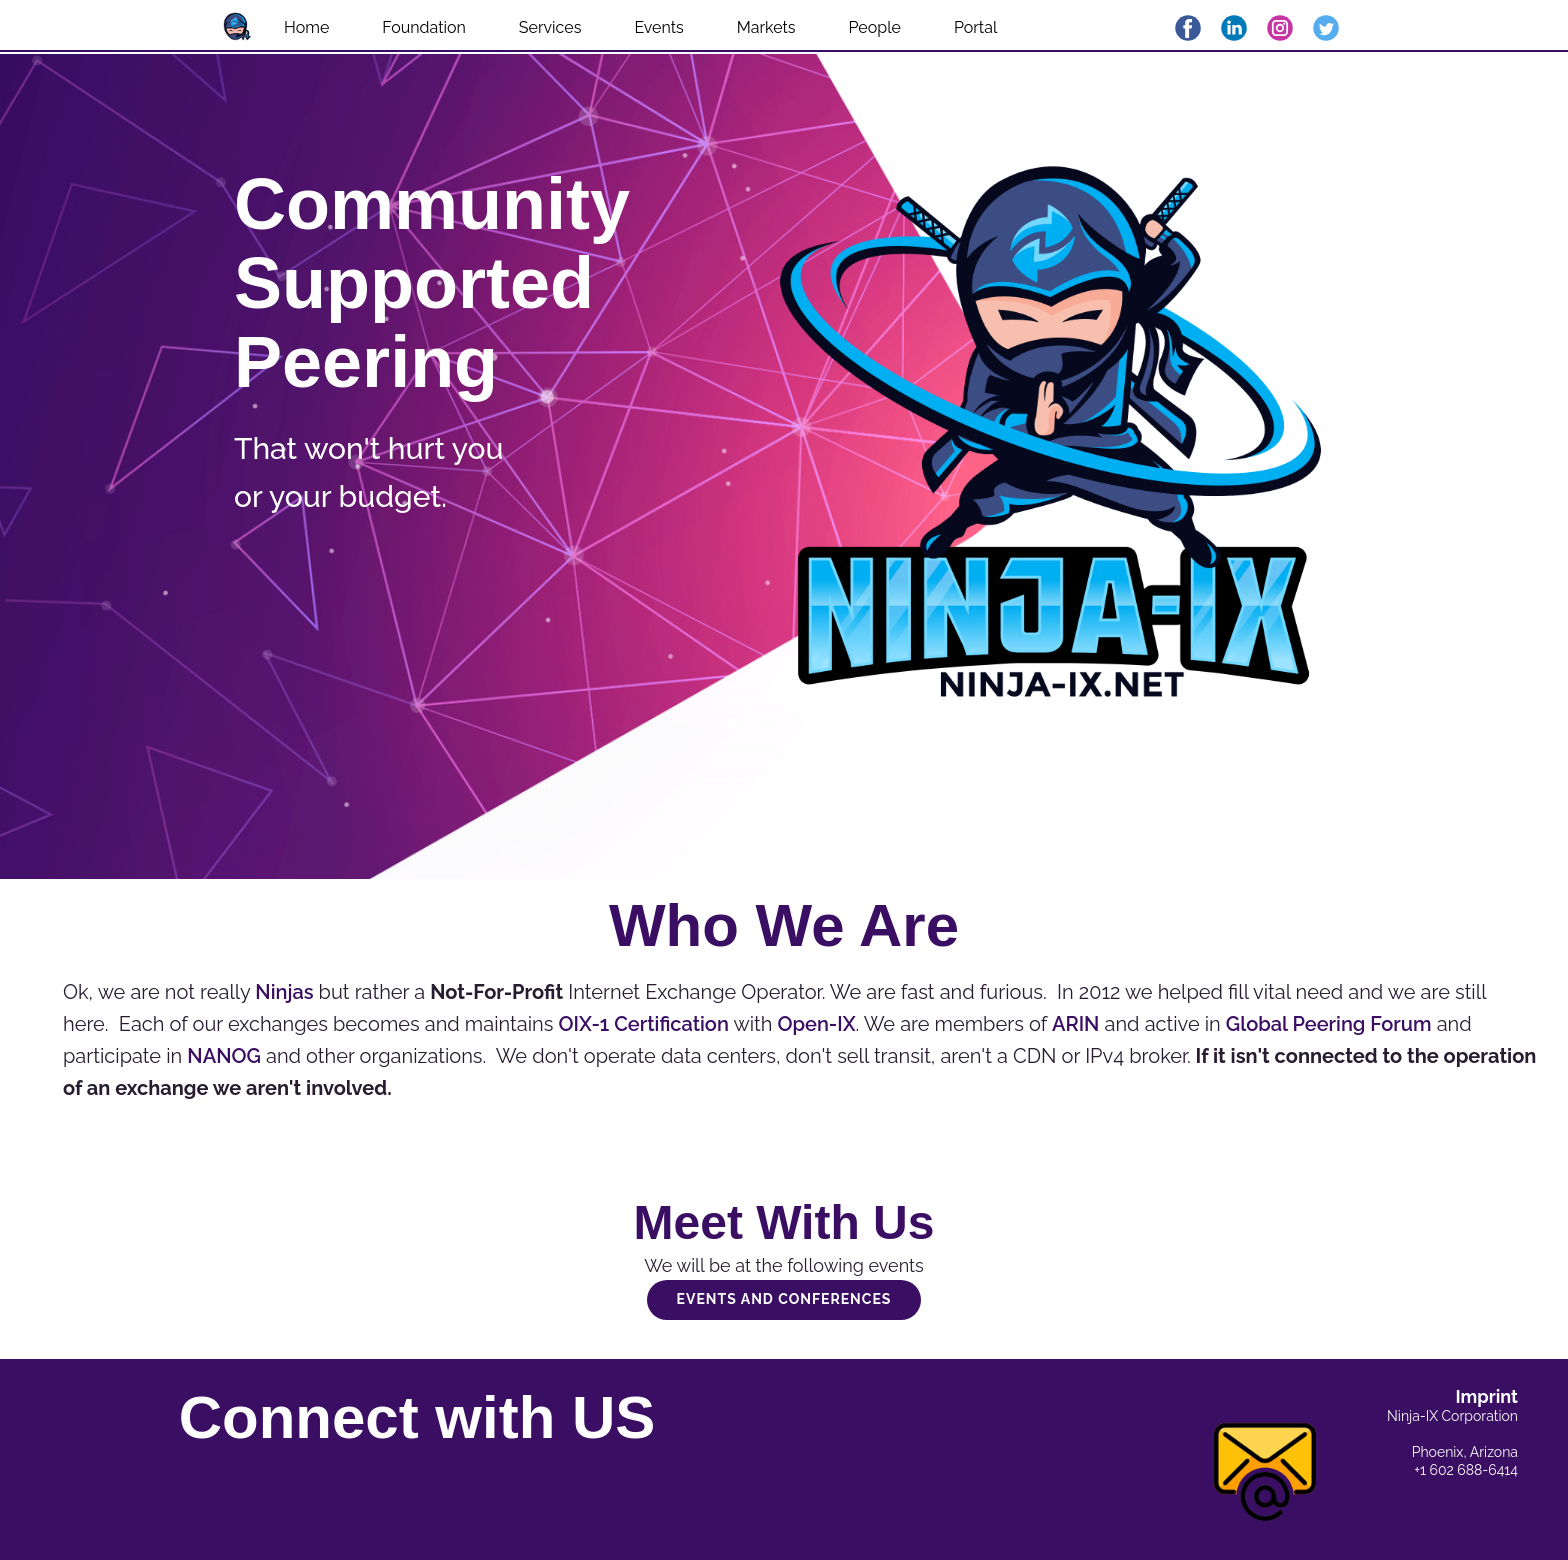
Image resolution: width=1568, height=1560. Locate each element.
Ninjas (284, 992)
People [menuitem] (875, 27)
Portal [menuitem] (975, 27)
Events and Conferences (784, 1299)
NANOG (224, 1056)
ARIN (1076, 1024)
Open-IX (817, 1024)
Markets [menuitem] (766, 27)
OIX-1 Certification (643, 1024)
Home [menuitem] (306, 27)
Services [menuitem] (550, 27)
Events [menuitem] (658, 27)
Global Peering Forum (1329, 1024)
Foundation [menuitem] (424, 27)
